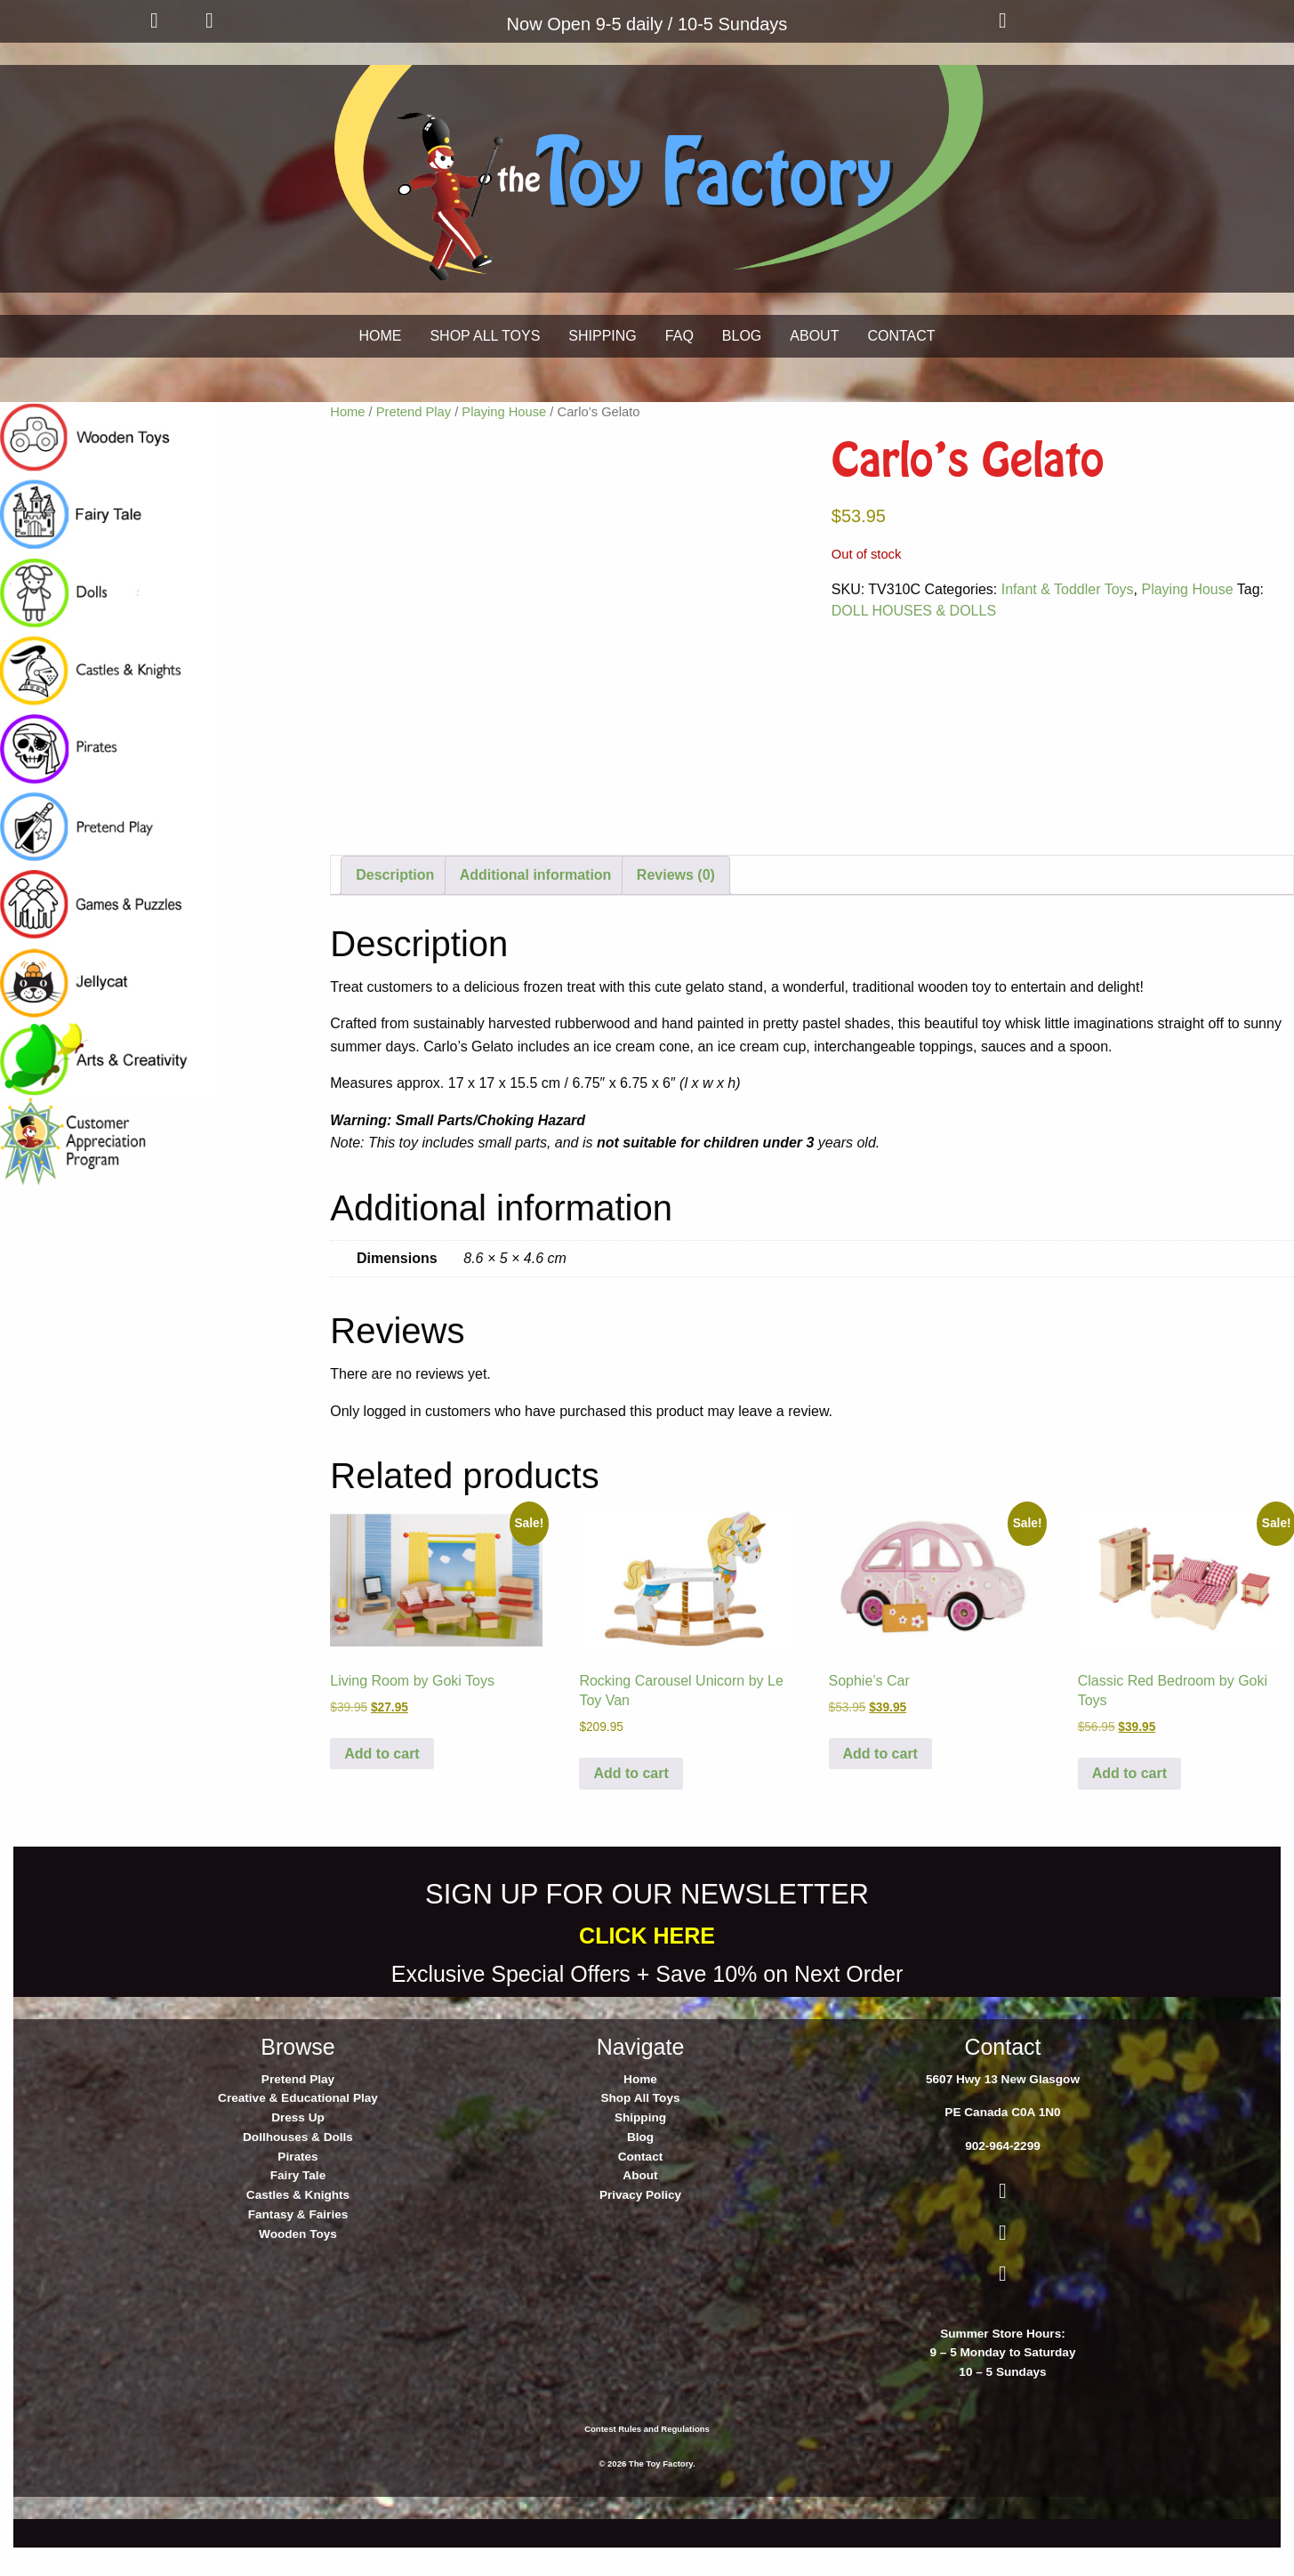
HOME (379, 335)
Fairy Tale (298, 2210)
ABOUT (814, 335)
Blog (640, 2171)
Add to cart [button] (381, 1787)
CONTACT (901, 335)
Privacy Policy (640, 2229)
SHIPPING (602, 335)
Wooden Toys (298, 2267)
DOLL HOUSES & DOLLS (914, 610)
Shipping (640, 2152)
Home (347, 412)
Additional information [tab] (536, 909)
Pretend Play (413, 412)
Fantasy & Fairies (298, 2249)
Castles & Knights (298, 2229)
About (640, 2210)
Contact (640, 2190)
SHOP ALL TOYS (485, 335)
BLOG (741, 335)
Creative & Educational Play (298, 2132)
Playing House (504, 412)
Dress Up (298, 2152)
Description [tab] (395, 909)
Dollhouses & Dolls (298, 2171)
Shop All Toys (639, 2132)
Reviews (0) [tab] (676, 909)
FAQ (679, 335)
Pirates (297, 2190)
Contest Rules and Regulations (647, 2462)
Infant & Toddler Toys (1067, 589)
